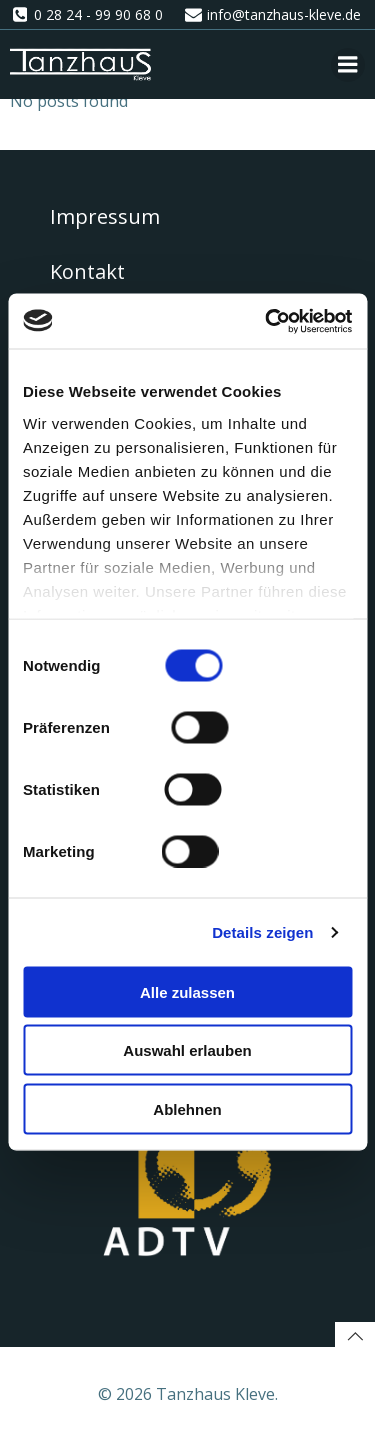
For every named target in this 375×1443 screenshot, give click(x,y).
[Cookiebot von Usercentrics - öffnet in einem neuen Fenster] (267, 321)
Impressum (105, 216)
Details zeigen (262, 931)
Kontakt (87, 271)
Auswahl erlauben (187, 1050)
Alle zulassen (187, 991)
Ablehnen (187, 1108)
